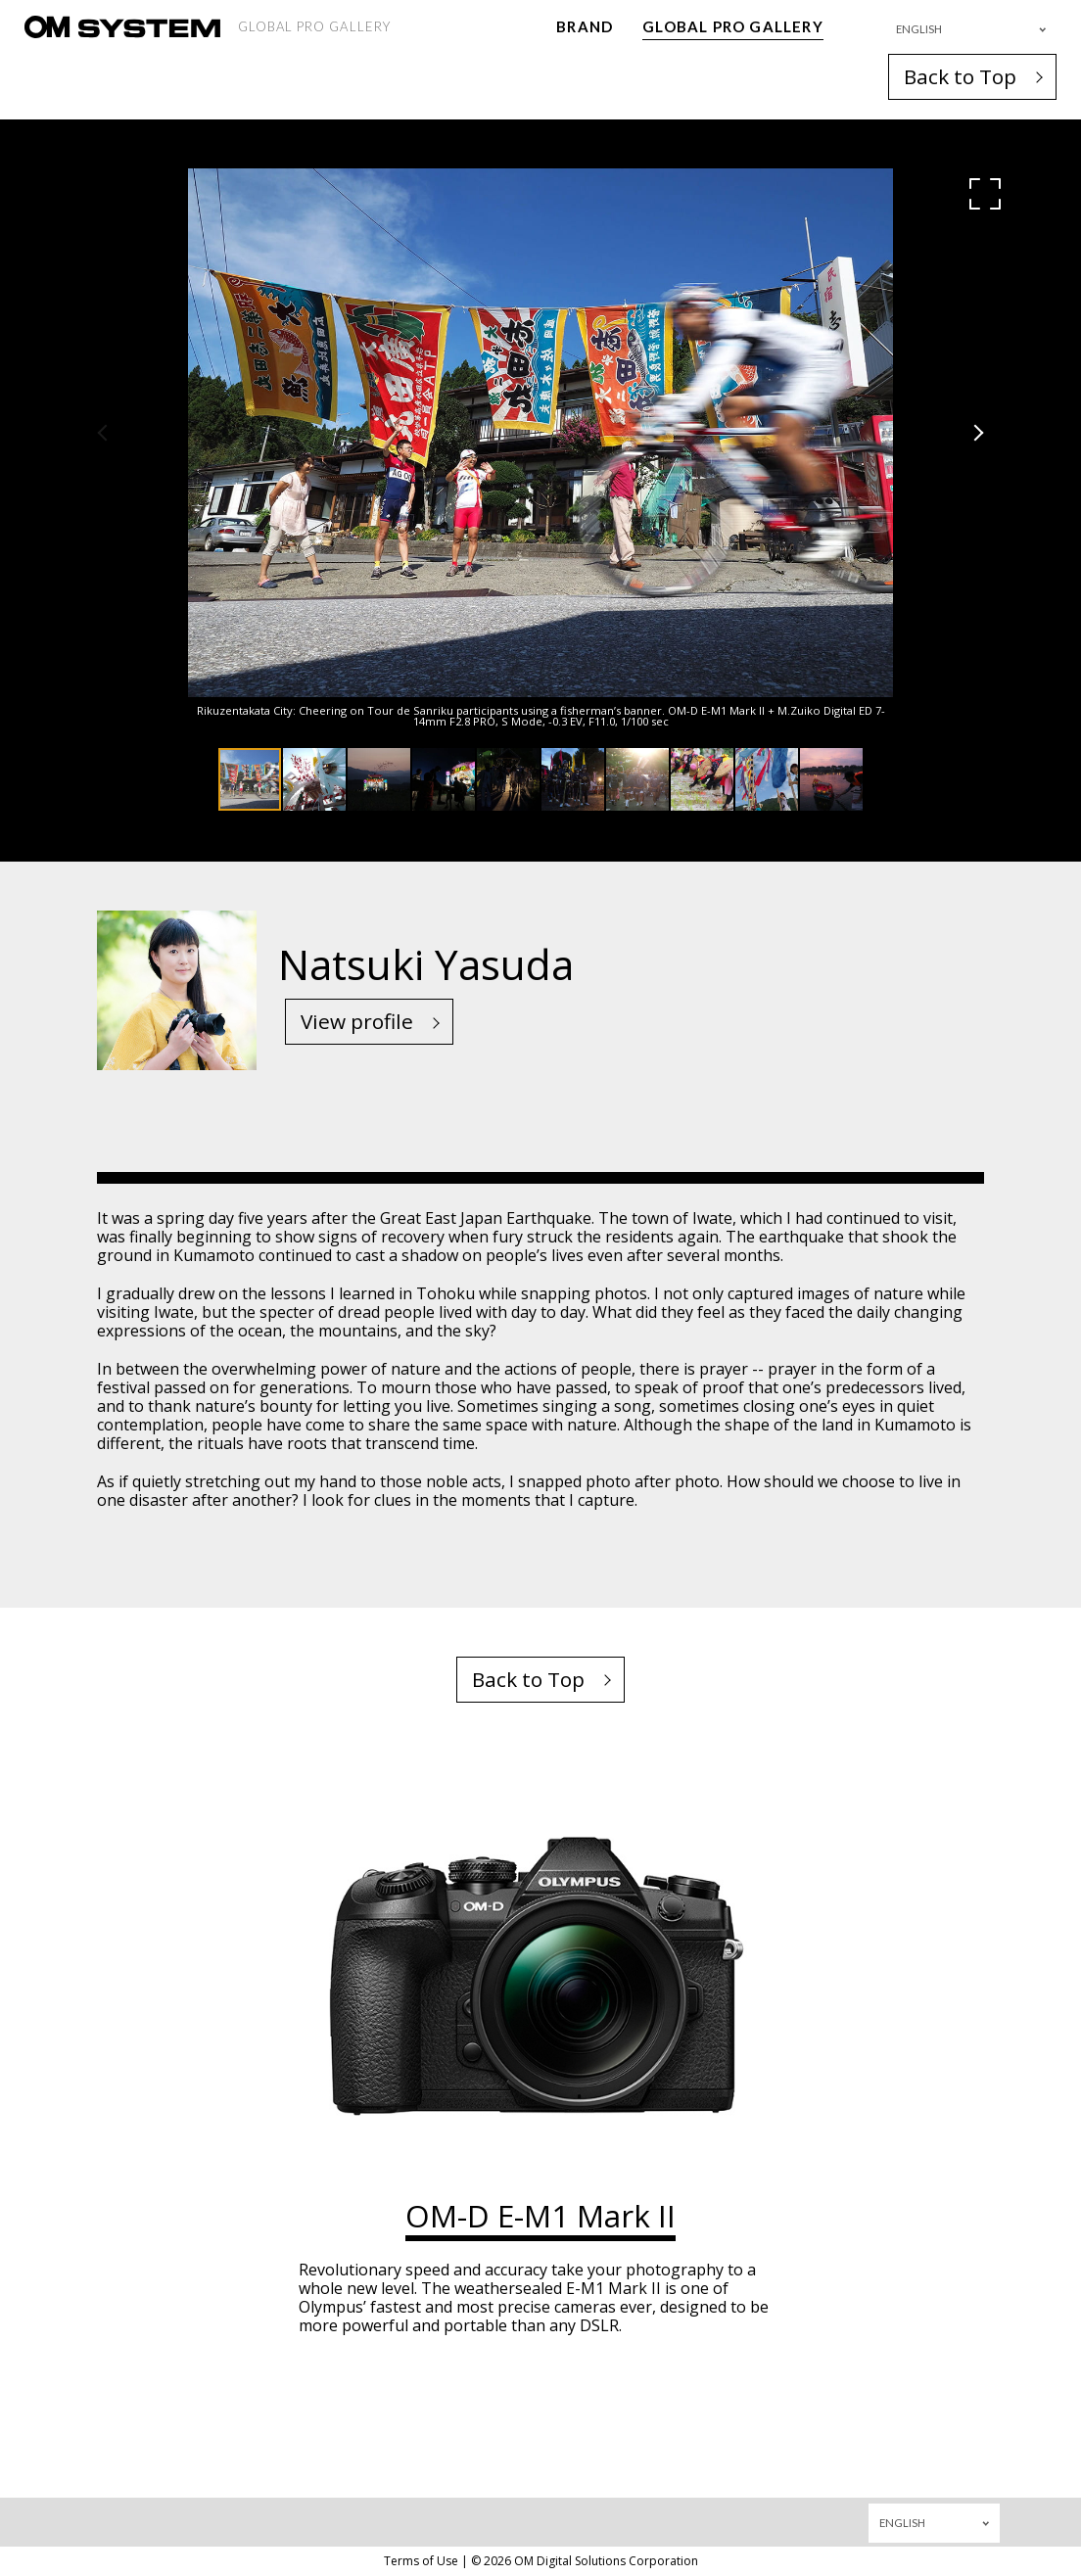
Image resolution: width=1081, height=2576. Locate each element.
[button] (985, 194)
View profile (357, 1021)
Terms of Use (421, 2561)
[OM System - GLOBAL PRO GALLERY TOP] (122, 27)
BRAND (584, 26)
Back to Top (960, 76)
